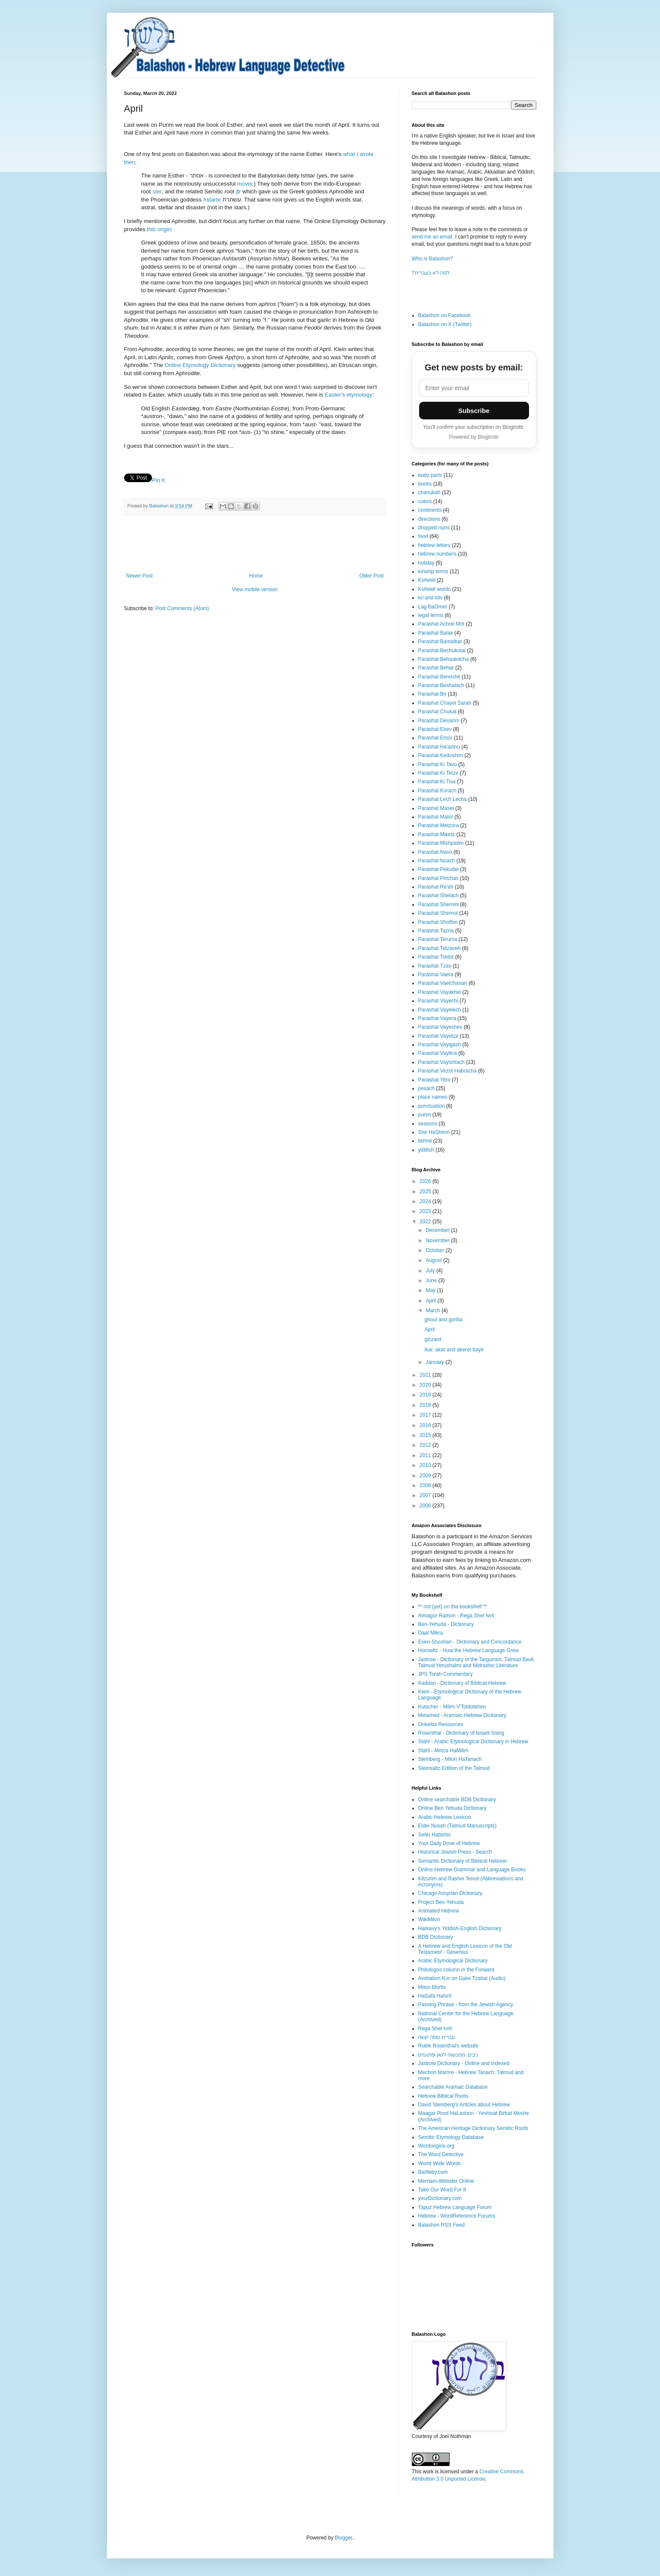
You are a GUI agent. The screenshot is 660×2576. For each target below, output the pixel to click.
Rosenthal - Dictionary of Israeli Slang (461, 1733)
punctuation (431, 1106)
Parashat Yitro (434, 1080)
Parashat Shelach (438, 895)
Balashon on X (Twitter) (445, 324)
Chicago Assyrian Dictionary (450, 1893)
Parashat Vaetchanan (443, 983)
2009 (426, 1476)
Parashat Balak (435, 633)
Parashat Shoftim (438, 922)
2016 (426, 1425)
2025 (426, 1192)
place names (432, 1097)
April (431, 1301)
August (434, 1260)
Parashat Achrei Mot (441, 624)
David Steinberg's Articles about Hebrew (464, 2105)
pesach (426, 1088)
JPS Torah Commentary (445, 1674)
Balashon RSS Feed (441, 2225)
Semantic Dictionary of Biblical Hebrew (462, 1861)
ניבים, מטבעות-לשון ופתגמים (448, 2055)
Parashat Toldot (436, 957)
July (431, 1271)
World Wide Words (439, 2163)
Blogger (344, 2538)
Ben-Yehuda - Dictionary (446, 1624)
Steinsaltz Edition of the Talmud (454, 1768)
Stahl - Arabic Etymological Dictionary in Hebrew (473, 1742)
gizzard (432, 1339)
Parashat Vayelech (439, 1010)
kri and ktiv (430, 598)
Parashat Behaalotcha (443, 659)
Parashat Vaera (436, 975)
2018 (426, 1405)
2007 (426, 1495)
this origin (159, 229)
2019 (426, 1395)
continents (430, 510)
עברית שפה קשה (436, 2037)
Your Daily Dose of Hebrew (449, 1843)
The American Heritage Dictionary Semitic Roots (473, 2128)
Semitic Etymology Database (451, 2137)
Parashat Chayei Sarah (444, 703)
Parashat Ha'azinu (439, 747)
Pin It (158, 480)
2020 (426, 1385)
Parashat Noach (436, 861)
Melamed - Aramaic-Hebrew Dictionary (462, 1715)
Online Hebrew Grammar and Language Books (472, 1870)
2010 (426, 1465)
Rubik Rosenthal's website (448, 2046)
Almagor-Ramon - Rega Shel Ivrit (456, 1616)
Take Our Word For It (442, 2190)
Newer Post (139, 576)
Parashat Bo (432, 694)
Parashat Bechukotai (442, 651)
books (425, 484)
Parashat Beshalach (441, 685)
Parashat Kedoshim (440, 755)
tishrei (425, 1141)
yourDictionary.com (440, 2198)
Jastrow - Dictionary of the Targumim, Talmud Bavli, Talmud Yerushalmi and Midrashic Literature (476, 1662)
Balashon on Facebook (444, 315)
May (431, 1290)
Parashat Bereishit (439, 677)
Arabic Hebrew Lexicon (444, 1817)
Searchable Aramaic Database (453, 2087)
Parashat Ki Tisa (437, 782)
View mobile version (255, 590)
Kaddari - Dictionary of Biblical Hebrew (462, 1683)
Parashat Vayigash (439, 1045)
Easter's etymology (348, 394)
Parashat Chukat (437, 712)
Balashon (159, 505)
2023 (426, 1211)
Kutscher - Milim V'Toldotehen (452, 1707)
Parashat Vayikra (437, 1053)
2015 (426, 1435)
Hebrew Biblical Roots (443, 2096)
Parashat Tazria (436, 931)
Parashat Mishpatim (441, 843)
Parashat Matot (435, 817)
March (433, 1311)
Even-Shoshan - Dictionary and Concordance (470, 1642)
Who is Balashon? (432, 259)
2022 (426, 1222)
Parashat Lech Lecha (442, 799)
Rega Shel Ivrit (435, 2029)
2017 (426, 1415)
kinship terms (433, 571)
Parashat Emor (435, 738)
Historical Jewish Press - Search (455, 1852)
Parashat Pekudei (438, 869)
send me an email (432, 237)
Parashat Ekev (435, 729)
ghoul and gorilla (443, 1320)
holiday (426, 563)
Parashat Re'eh (435, 887)
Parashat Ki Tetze (438, 773)
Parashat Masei (436, 808)
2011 (426, 1455)
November (438, 1241)
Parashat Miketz (436, 834)
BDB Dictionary (435, 1937)
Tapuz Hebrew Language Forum (455, 2207)
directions (429, 519)
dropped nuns (434, 528)
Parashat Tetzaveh (439, 948)
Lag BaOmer (432, 607)
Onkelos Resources (440, 1724)
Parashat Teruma (437, 939)
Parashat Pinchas (438, 878)
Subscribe (474, 410)
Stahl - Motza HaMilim (443, 1751)
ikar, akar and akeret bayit (453, 1350)
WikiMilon (429, 1919)
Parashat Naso (435, 852)
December (438, 1230)
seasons (428, 1124)
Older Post (371, 576)
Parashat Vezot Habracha (447, 1071)
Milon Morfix (432, 1987)
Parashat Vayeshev (440, 1027)
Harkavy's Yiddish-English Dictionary (460, 1928)
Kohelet (427, 580)
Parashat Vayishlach (441, 1062)
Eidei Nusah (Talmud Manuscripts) (457, 1826)
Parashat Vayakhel (439, 992)
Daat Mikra (430, 1633)
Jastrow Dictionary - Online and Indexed (464, 2063)
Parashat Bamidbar (440, 642)
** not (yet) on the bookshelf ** (452, 1607)
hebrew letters (434, 545)
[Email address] (474, 388)
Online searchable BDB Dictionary (457, 1800)
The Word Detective (441, 2154)
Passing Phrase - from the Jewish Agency (465, 2005)
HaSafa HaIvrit (435, 1996)
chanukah (429, 492)
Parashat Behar (436, 668)
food (423, 536)
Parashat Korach (437, 791)
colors (425, 501)
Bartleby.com (433, 2172)
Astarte (212, 199)
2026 (426, 1181)
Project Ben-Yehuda (441, 1902)
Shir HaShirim (434, 1132)
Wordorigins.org (436, 2146)
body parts (430, 475)
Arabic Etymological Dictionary (453, 1961)
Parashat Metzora (438, 825)
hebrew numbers (437, 554)
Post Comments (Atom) (182, 608)
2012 (426, 1445)
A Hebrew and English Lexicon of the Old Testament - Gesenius (465, 1949)
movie (244, 183)
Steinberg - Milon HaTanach (450, 1759)
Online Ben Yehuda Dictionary (452, 1808)
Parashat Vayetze (438, 1036)
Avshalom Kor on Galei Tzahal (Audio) (462, 1978)
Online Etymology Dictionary (200, 365)
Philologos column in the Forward (456, 1970)
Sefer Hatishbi (434, 1835)
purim (424, 1115)
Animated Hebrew (438, 1911)
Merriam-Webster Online (446, 2181)
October (435, 1250)
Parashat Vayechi (438, 1001)
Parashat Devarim (438, 721)
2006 (426, 1506)
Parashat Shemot (438, 913)
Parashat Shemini (438, 904)
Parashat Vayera (437, 1018)
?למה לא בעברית (431, 273)
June (432, 1280)
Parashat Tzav (434, 966)
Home (256, 576)
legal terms (431, 615)
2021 (426, 1375)
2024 (426, 1201)
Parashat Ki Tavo (437, 764)
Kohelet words (434, 589)
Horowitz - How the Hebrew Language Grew (468, 1650)
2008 (426, 1485)
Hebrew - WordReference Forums (457, 2216)
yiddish (426, 1150)
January (435, 1362)
